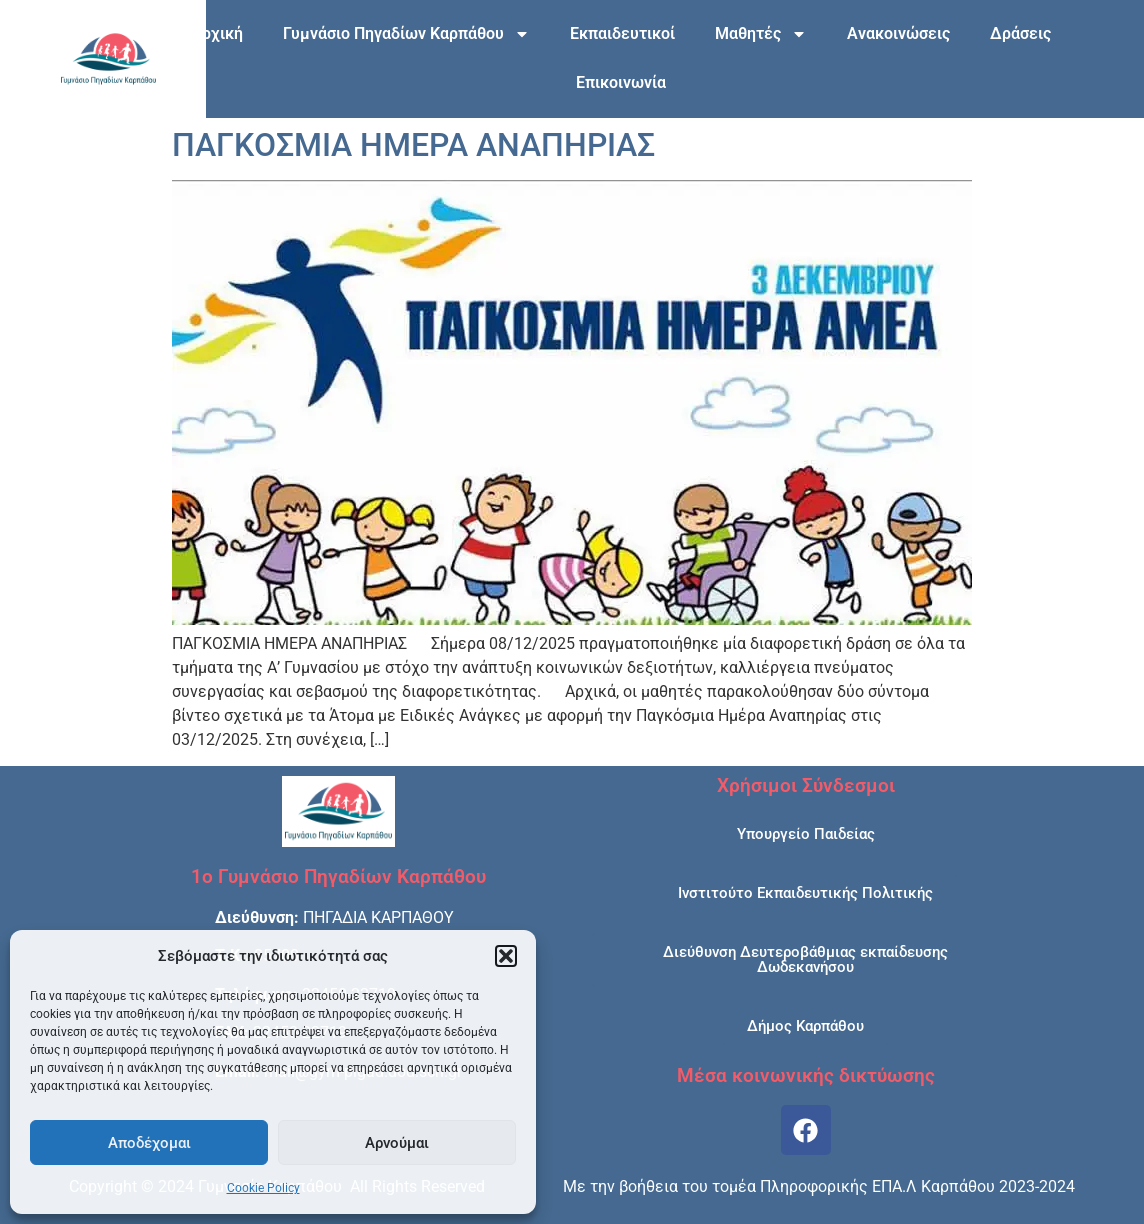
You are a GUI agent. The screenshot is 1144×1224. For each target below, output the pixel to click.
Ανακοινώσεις (898, 33)
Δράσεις (1020, 33)
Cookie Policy (263, 1188)
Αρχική (217, 33)
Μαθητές (761, 34)
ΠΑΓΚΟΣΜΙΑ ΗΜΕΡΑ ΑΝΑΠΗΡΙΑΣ (413, 145)
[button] (506, 956)
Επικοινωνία (621, 82)
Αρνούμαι (397, 1143)
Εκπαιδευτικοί (622, 33)
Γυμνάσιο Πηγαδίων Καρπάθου (406, 34)
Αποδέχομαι (149, 1143)
